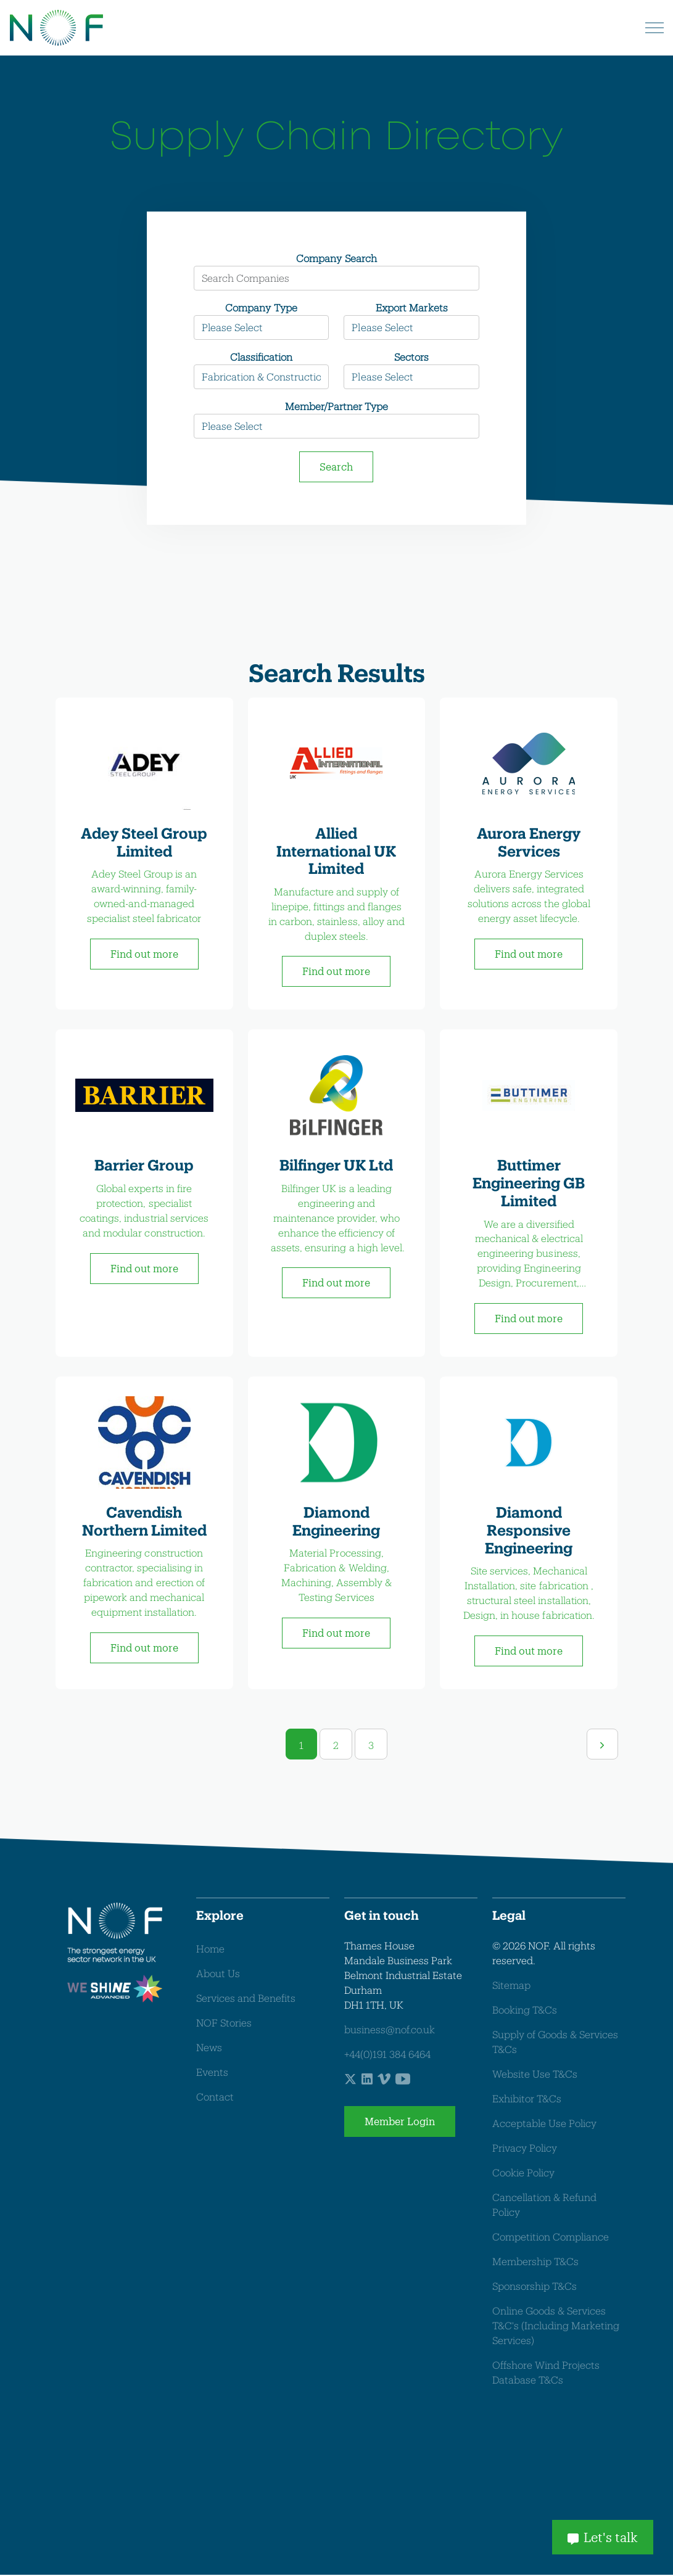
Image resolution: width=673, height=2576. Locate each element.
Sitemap (511, 1986)
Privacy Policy (524, 2149)
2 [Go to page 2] (336, 1745)
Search (336, 466)
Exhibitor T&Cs (526, 2099)
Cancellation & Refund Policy (544, 2205)
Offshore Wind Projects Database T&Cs (546, 2373)
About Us (218, 1974)
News (209, 2048)
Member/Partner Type (336, 406)
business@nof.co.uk (389, 2030)
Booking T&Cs (524, 2011)
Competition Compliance (550, 2238)
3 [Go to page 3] (371, 1745)
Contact (215, 2097)
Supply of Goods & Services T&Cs (555, 2043)
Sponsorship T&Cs (534, 2287)
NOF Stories (224, 2023)
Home (210, 1949)
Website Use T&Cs (534, 2075)
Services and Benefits (245, 1998)
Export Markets (411, 307)
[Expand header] (654, 28)
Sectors (411, 357)
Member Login (400, 2123)
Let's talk (603, 2536)
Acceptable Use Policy (544, 2124)
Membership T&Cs (535, 2262)
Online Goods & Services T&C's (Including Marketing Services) (555, 2326)
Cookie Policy (523, 2173)
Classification (261, 357)
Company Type (261, 307)
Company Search (336, 258)
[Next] (602, 1744)
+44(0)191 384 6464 (387, 2055)
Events (212, 2072)
